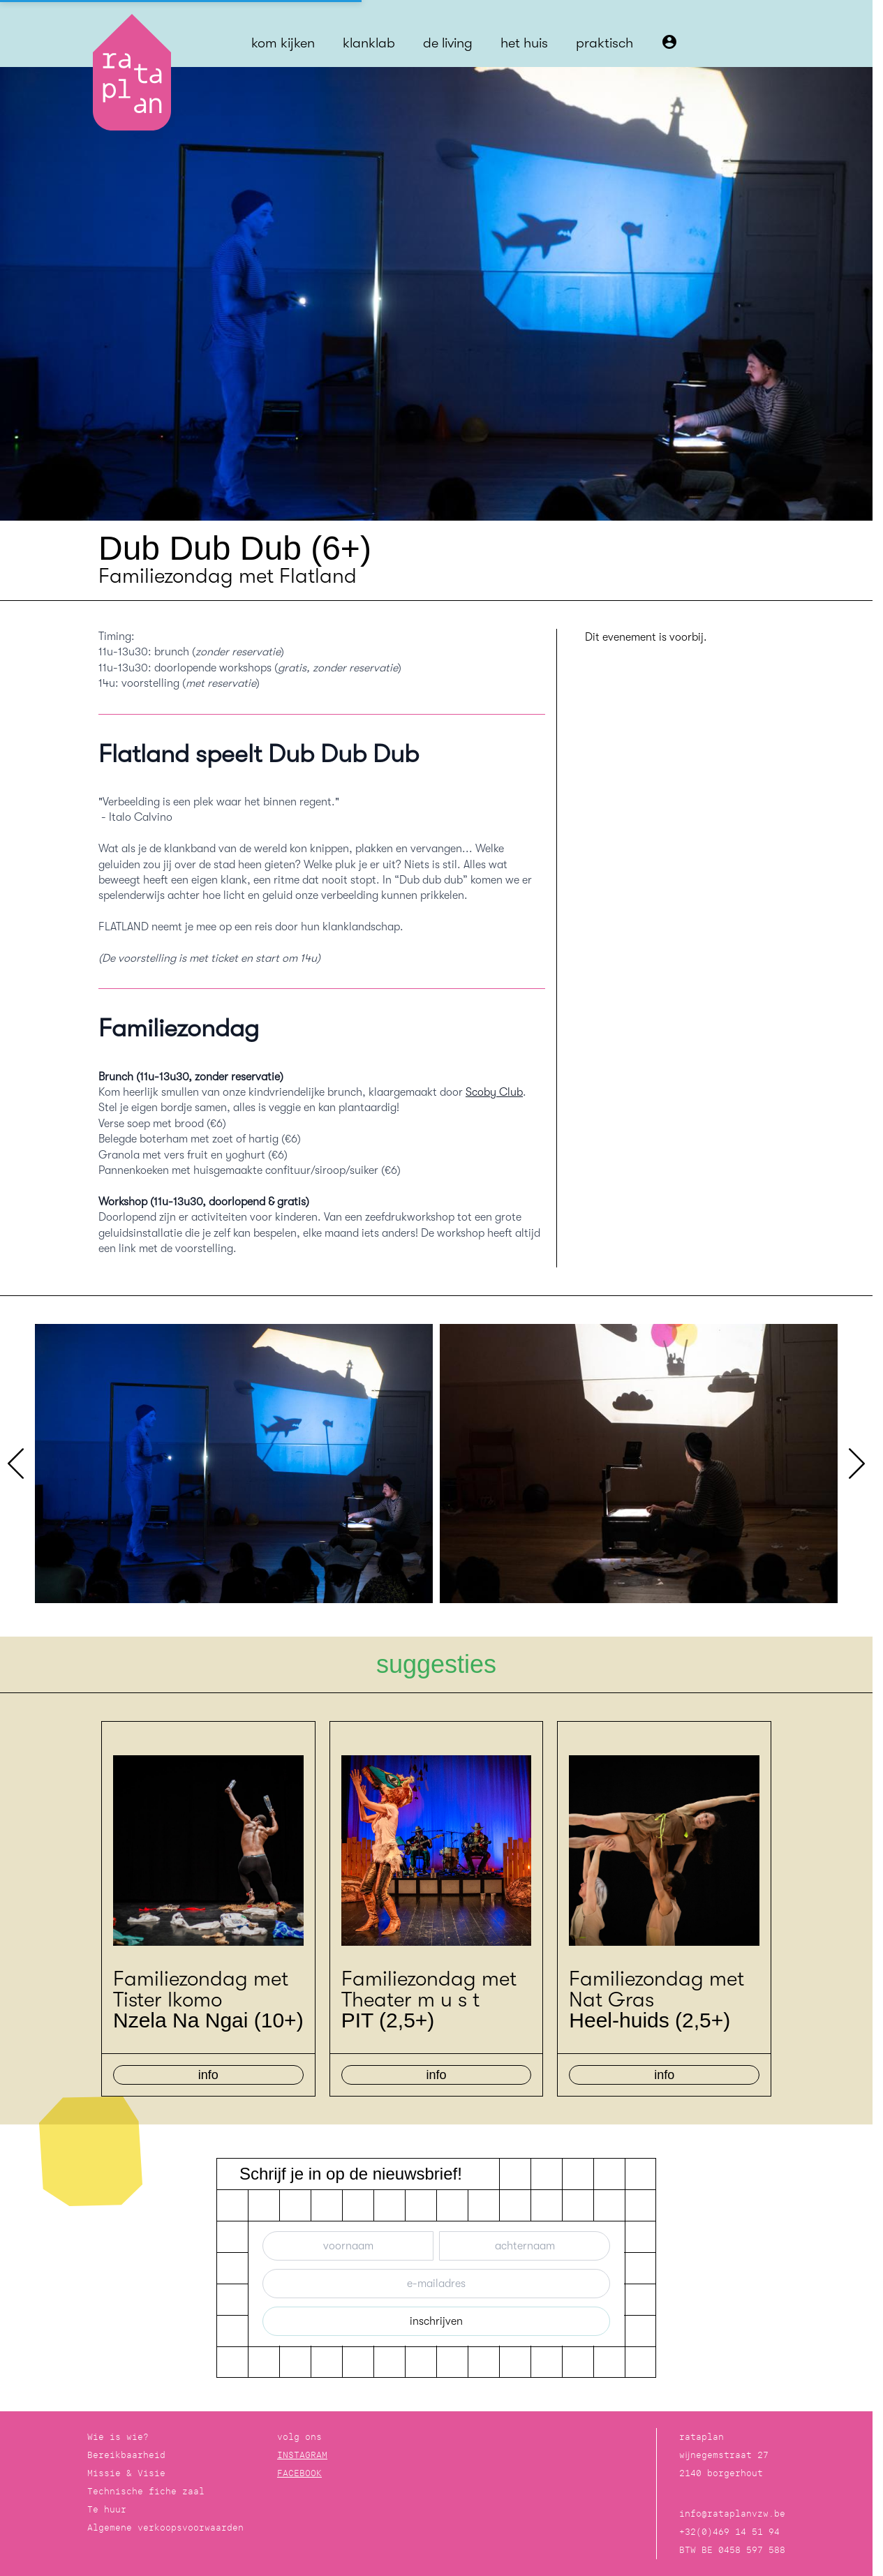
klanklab (369, 43)
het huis (524, 43)
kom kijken (283, 43)
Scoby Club (494, 1092)
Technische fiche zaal (146, 2491)
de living (448, 43)
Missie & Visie (126, 2473)
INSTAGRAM (302, 2455)
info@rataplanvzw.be (732, 2513)
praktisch (604, 43)
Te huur (106, 2509)
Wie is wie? (118, 2437)
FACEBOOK (299, 2473)
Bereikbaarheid (126, 2455)
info (208, 2075)
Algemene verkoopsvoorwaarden (165, 2527)
